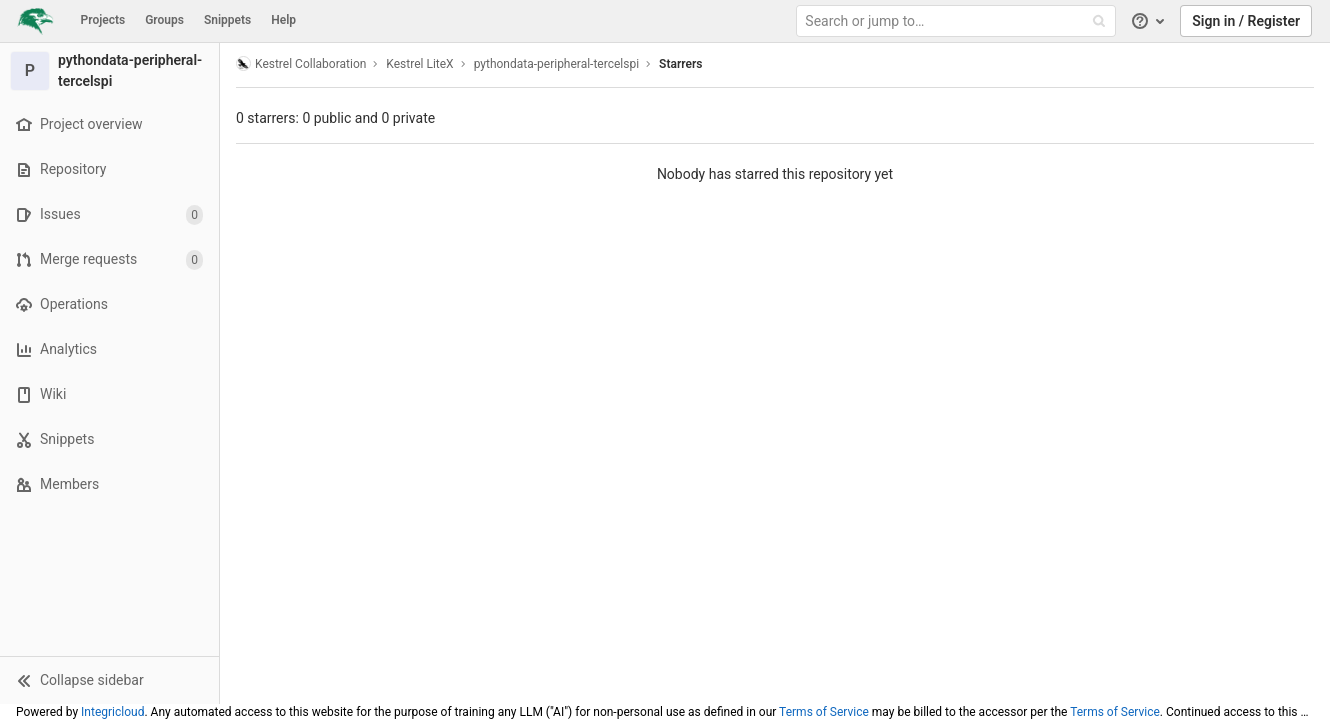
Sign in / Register (1246, 21)
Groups (164, 20)
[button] (109, 680)
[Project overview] (109, 124)
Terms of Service (824, 712)
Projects (103, 20)
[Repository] (109, 169)
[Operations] (109, 304)
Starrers (680, 64)
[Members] (109, 484)
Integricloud (112, 712)
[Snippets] (109, 439)
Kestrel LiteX (419, 64)
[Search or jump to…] (958, 21)
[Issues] (109, 214)
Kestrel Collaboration (301, 63)
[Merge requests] (109, 259)
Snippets (227, 20)
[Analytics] (109, 349)
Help (283, 20)
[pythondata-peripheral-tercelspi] (110, 71)
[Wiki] (109, 394)
